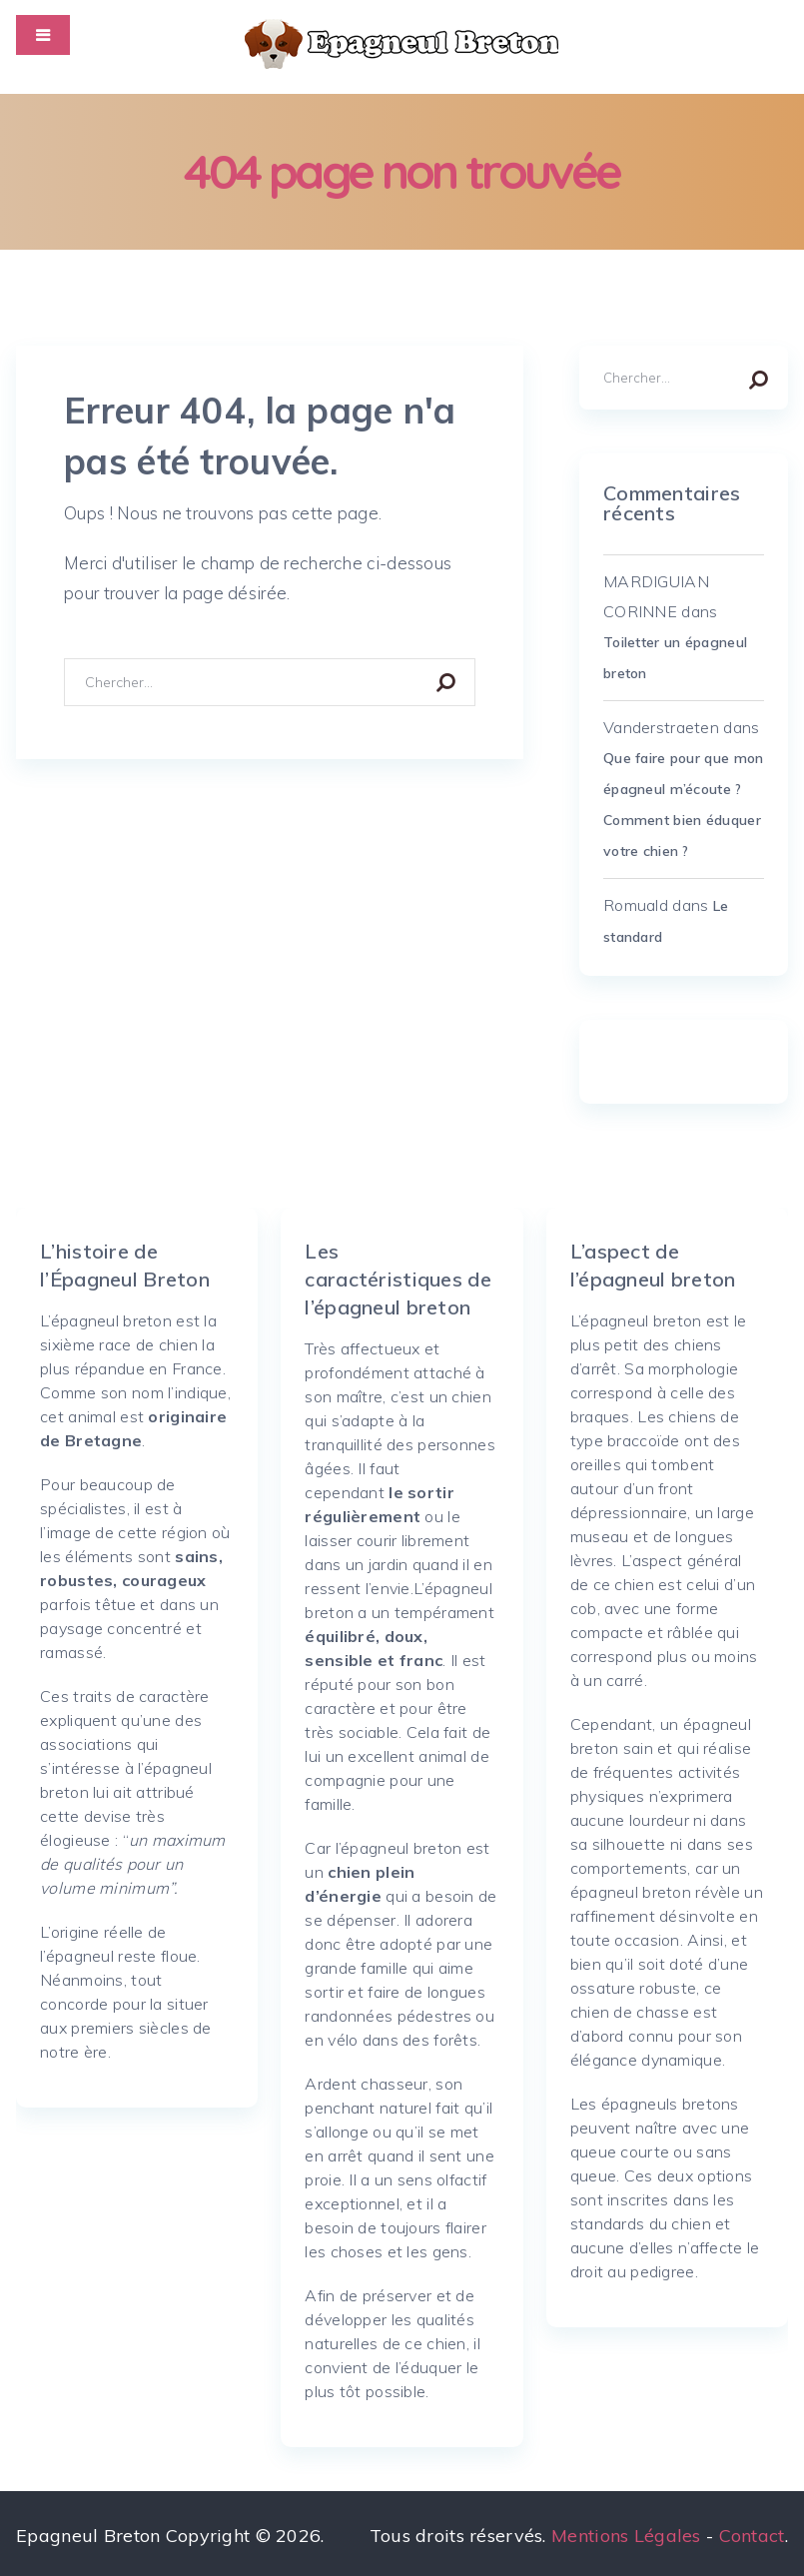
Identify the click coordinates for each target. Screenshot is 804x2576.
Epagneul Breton (88, 2535)
